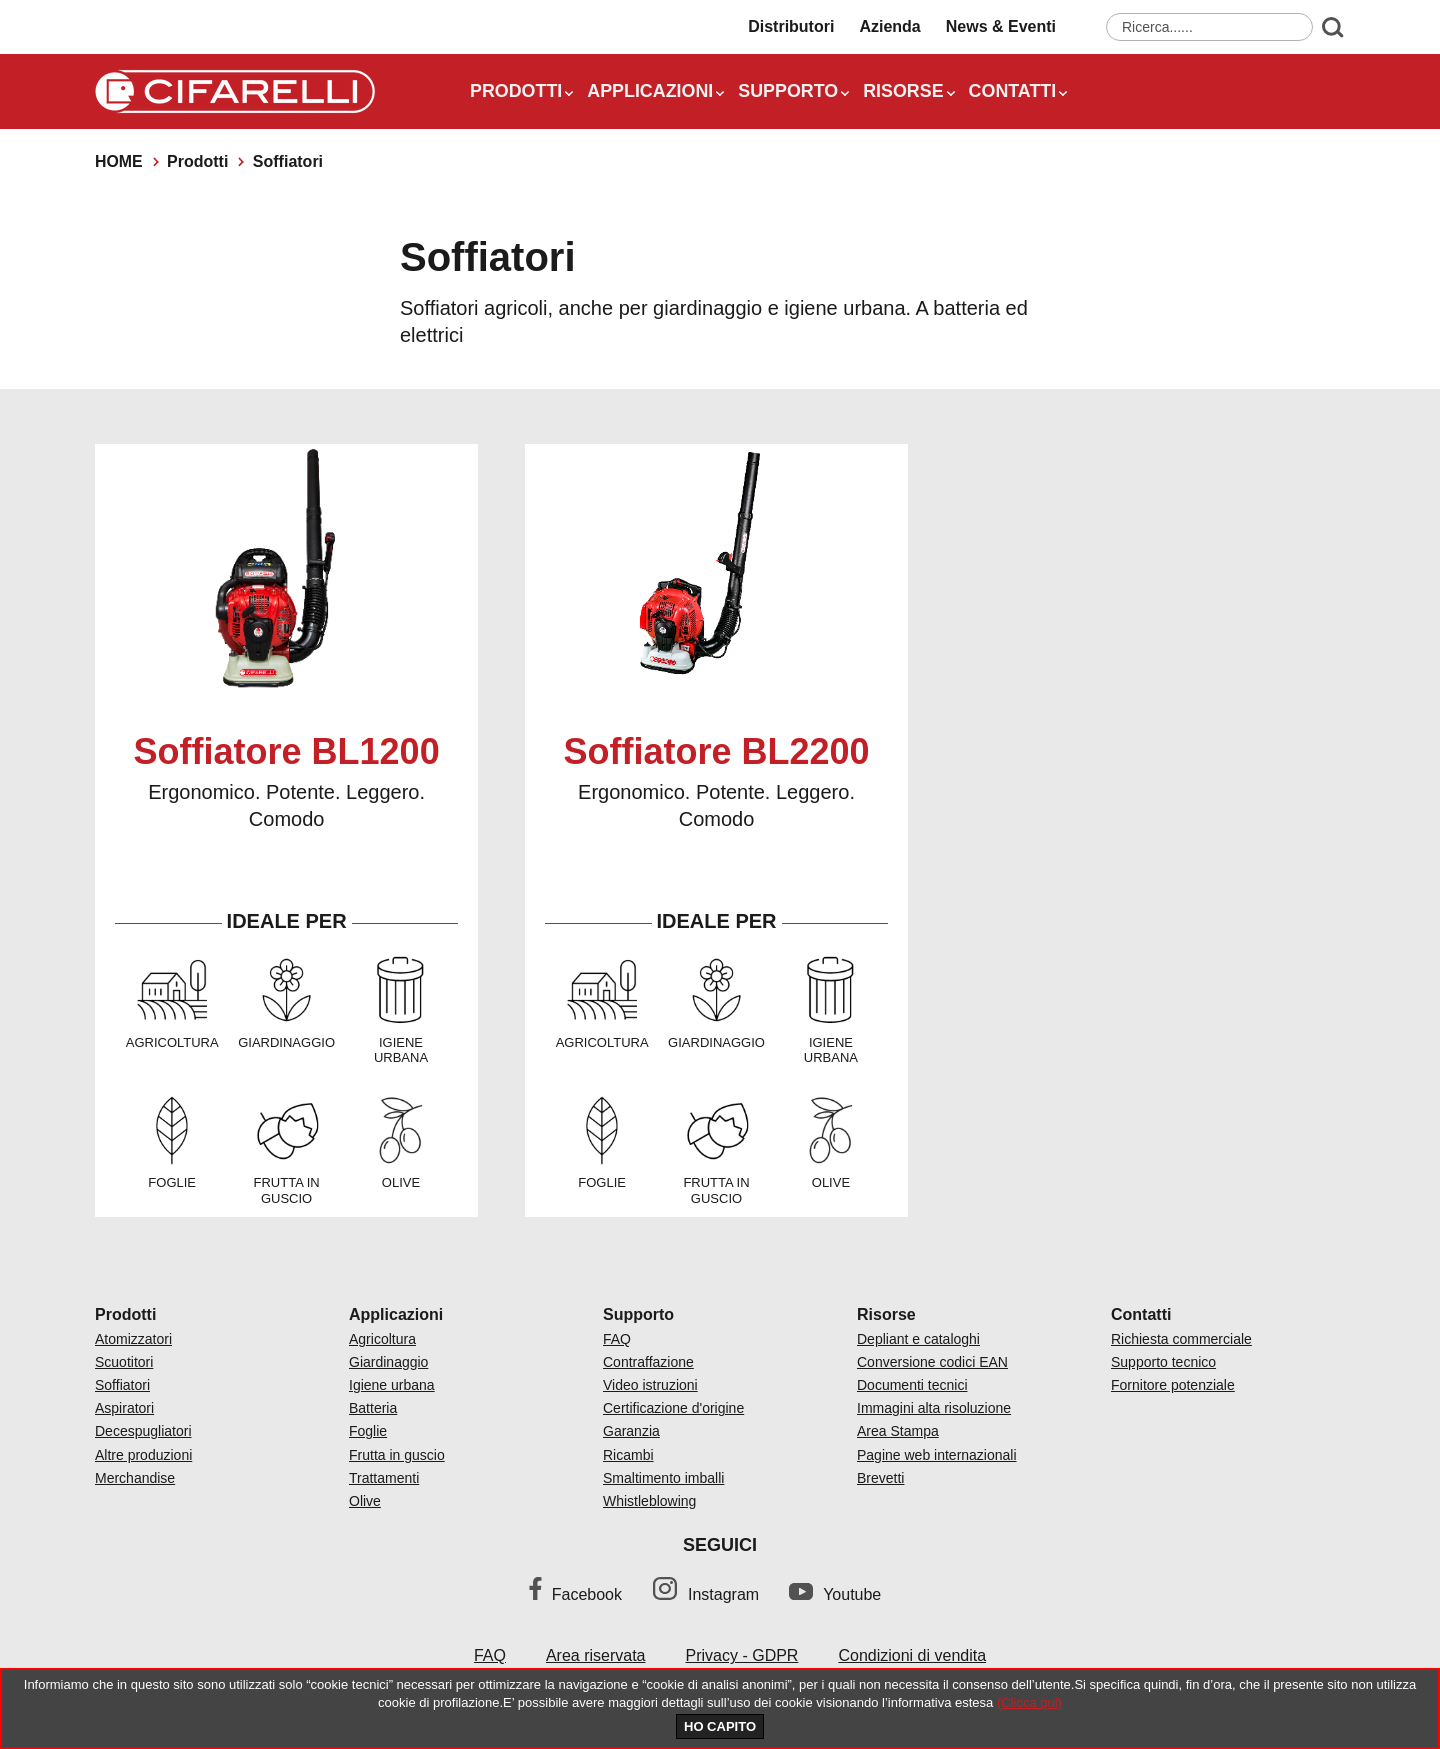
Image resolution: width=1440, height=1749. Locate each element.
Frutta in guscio (397, 1455)
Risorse (906, 93)
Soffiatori (122, 1385)
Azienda (889, 27)
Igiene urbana (392, 1385)
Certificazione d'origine (673, 1408)
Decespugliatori (143, 1431)
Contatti (1016, 93)
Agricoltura (382, 1339)
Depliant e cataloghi (918, 1339)
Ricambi (628, 1455)
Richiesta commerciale (1181, 1339)
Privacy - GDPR (742, 1655)
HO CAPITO (720, 1726)
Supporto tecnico (1163, 1362)
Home (119, 161)
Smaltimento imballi (663, 1478)
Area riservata (596, 1655)
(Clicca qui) (1029, 1702)
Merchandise (135, 1478)
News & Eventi (1001, 27)
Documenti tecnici (912, 1385)
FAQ (617, 1339)
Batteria (373, 1408)
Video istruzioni (650, 1385)
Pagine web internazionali (937, 1455)
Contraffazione (648, 1362)
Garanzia (631, 1431)
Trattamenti (384, 1478)
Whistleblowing (649, 1501)
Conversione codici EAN (932, 1362)
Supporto (790, 93)
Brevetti (880, 1478)
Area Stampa (898, 1431)
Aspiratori (124, 1408)
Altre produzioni (143, 1455)
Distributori (791, 27)
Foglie (368, 1431)
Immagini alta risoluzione (934, 1408)
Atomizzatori (133, 1339)
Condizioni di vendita (912, 1655)
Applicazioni (651, 93)
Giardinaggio (388, 1362)
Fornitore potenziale (1173, 1385)
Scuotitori (124, 1362)
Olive (365, 1501)
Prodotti (516, 93)
